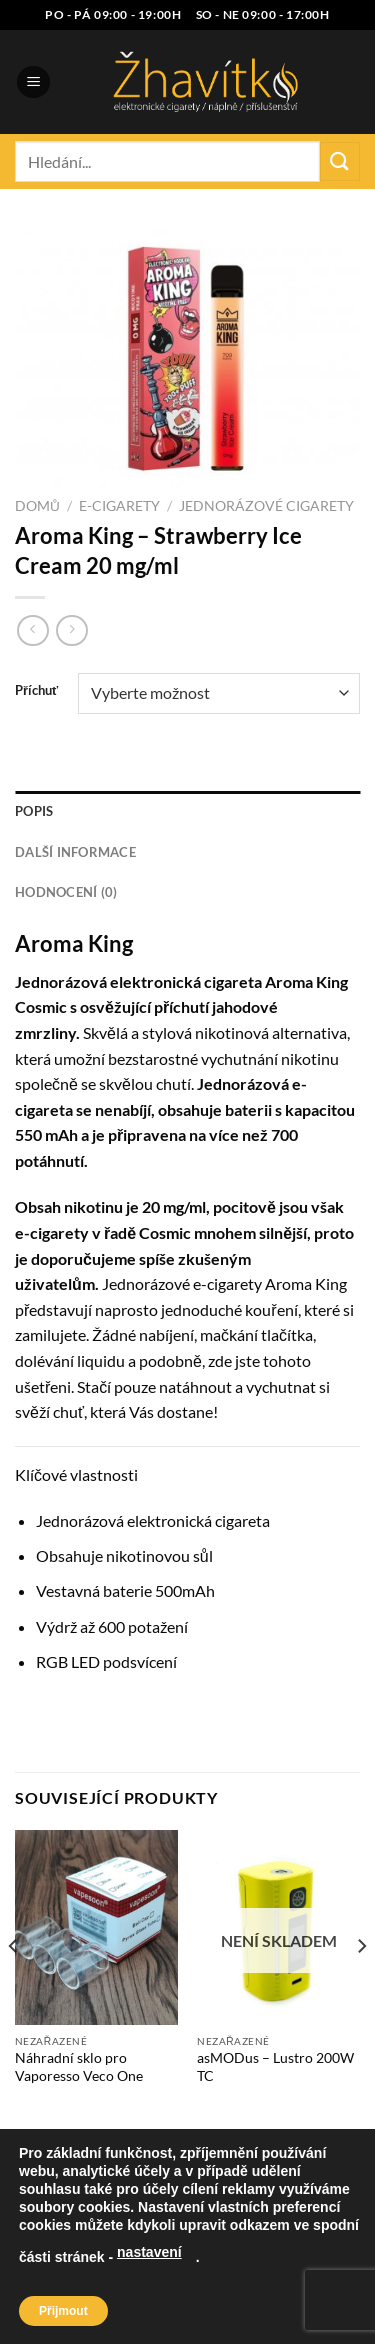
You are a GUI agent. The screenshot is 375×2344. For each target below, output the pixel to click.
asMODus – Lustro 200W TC (275, 2067)
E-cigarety (119, 506)
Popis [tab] (34, 811)
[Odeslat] (340, 161)
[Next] (361, 1986)
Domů (37, 506)
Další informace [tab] (75, 852)
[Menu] (33, 82)
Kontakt (269, 2286)
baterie (127, 1590)
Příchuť (36, 691)
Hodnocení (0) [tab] (66, 892)
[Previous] (14, 1986)
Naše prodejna (127, 2286)
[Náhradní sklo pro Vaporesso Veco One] (96, 1927)
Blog (208, 2286)
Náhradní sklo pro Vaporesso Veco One (79, 2067)
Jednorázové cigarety (266, 506)
